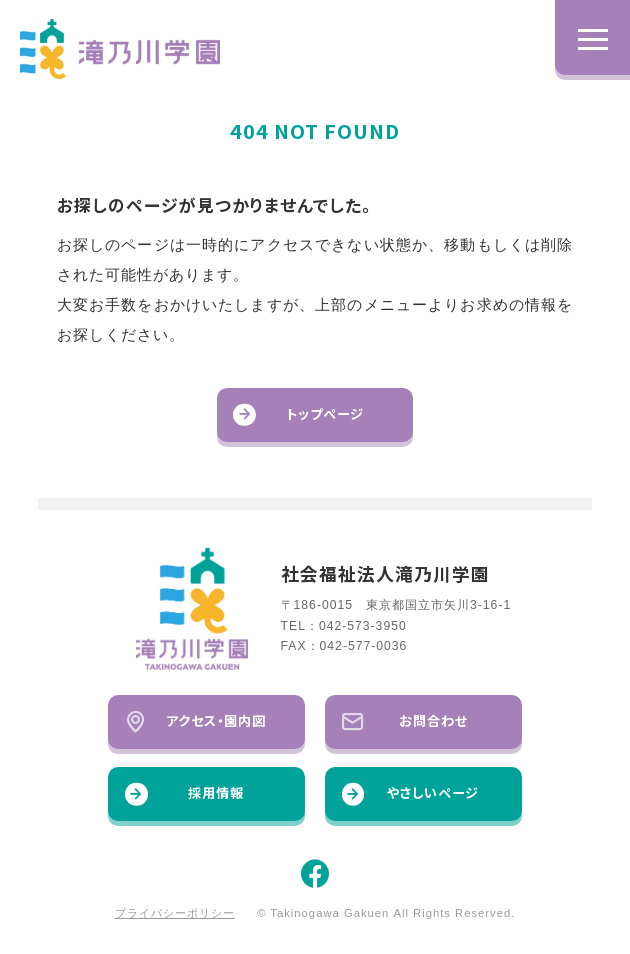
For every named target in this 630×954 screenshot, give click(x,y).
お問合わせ (405, 722)
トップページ (298, 414)
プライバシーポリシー (175, 913)
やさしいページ (410, 794)
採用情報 (184, 794)
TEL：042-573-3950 (344, 626)
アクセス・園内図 (195, 722)
